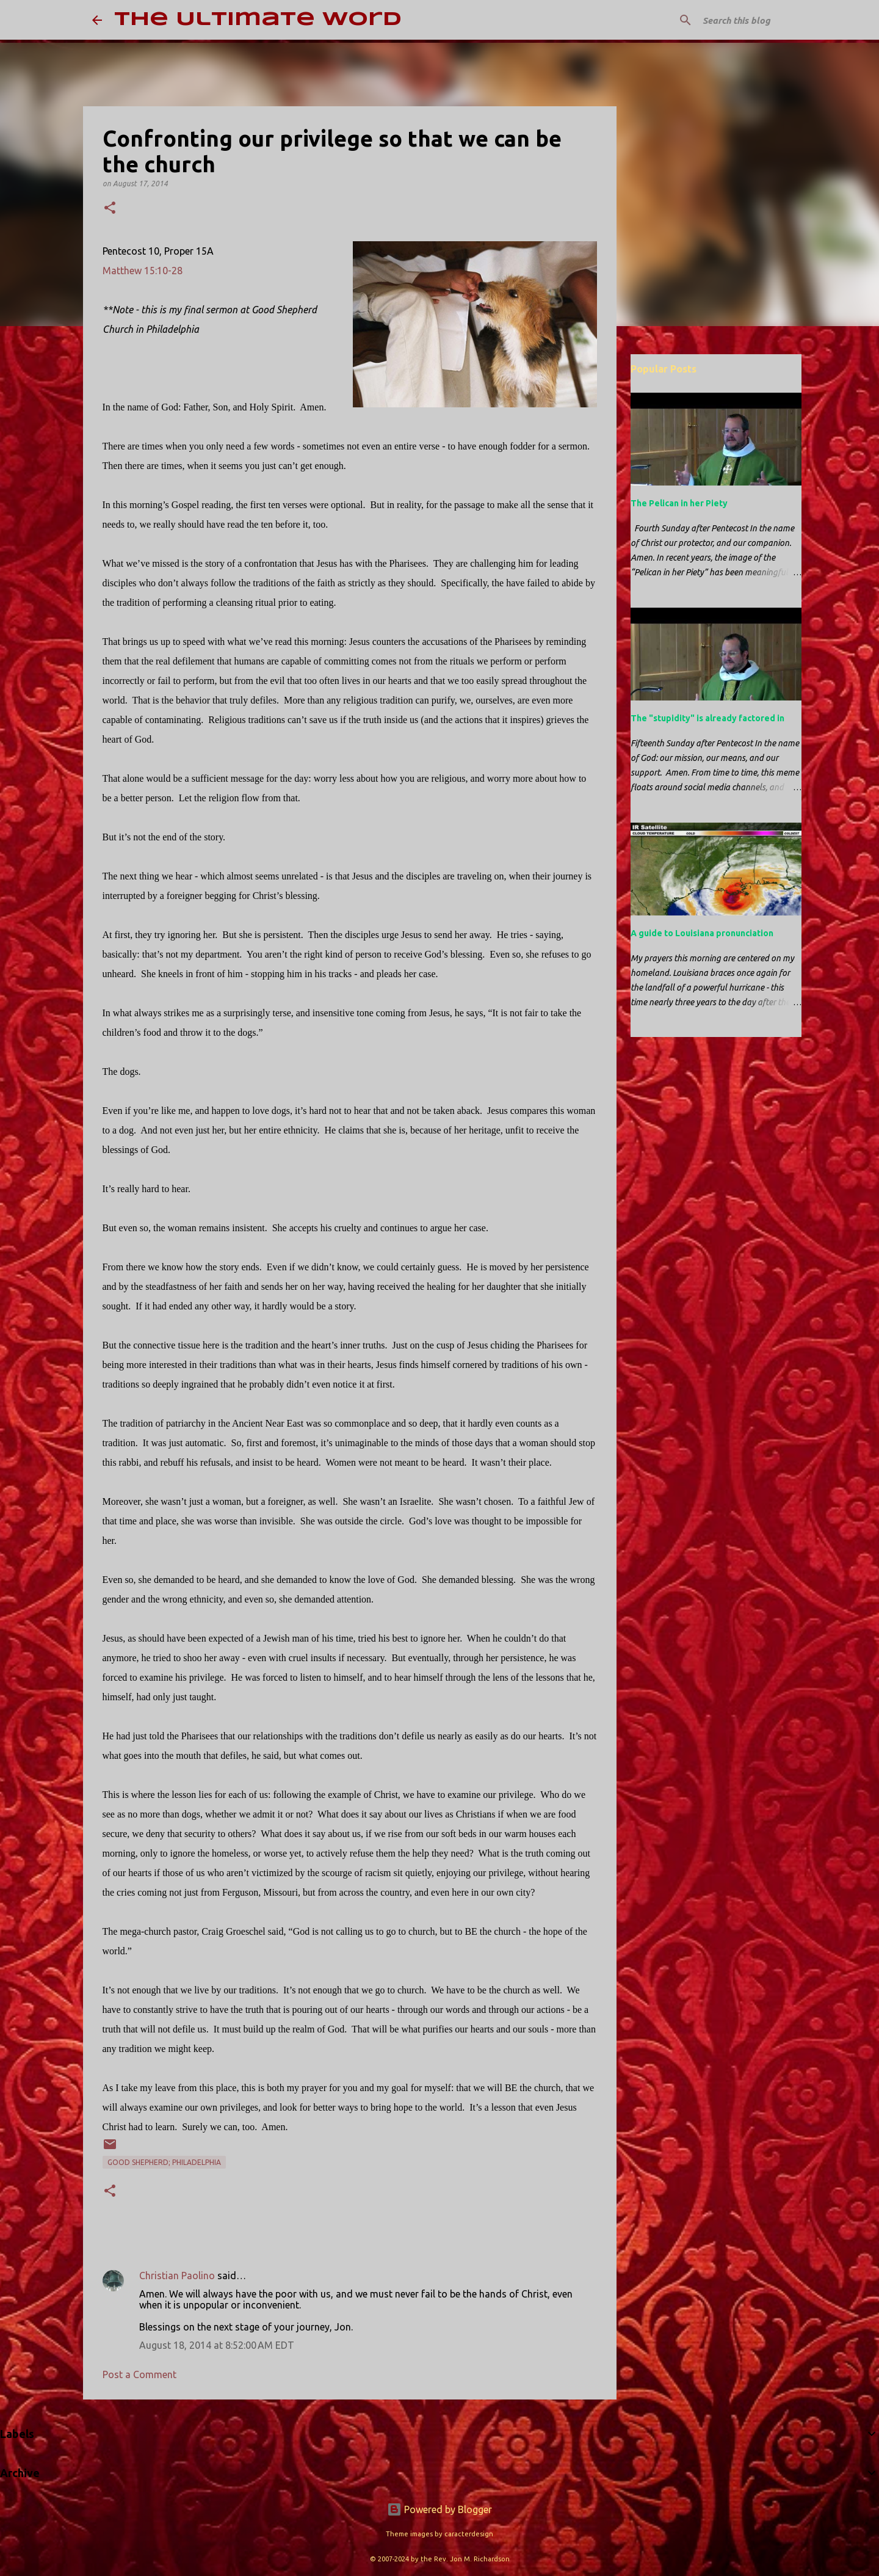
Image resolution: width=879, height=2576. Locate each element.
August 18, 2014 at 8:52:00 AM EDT (216, 2345)
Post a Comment (139, 2374)
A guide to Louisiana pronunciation (702, 933)
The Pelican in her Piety (679, 503)
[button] (110, 208)
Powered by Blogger (439, 2509)
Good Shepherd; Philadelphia (164, 2162)
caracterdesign (468, 2534)
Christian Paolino (177, 2275)
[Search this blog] (726, 20)
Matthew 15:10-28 (143, 270)
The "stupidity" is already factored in (707, 718)
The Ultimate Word (258, 19)
